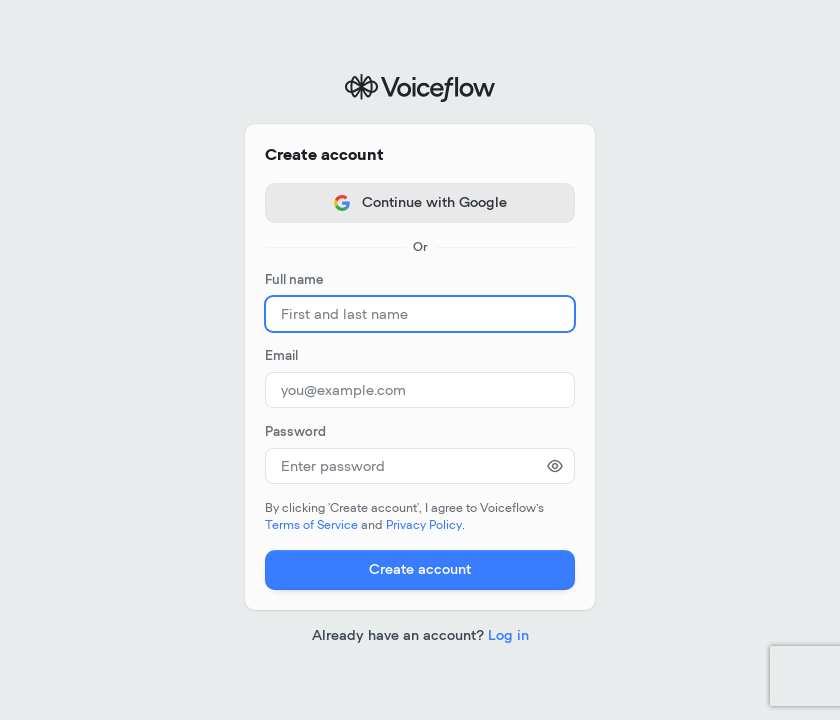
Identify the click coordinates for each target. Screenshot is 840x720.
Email (281, 356)
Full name (294, 280)
